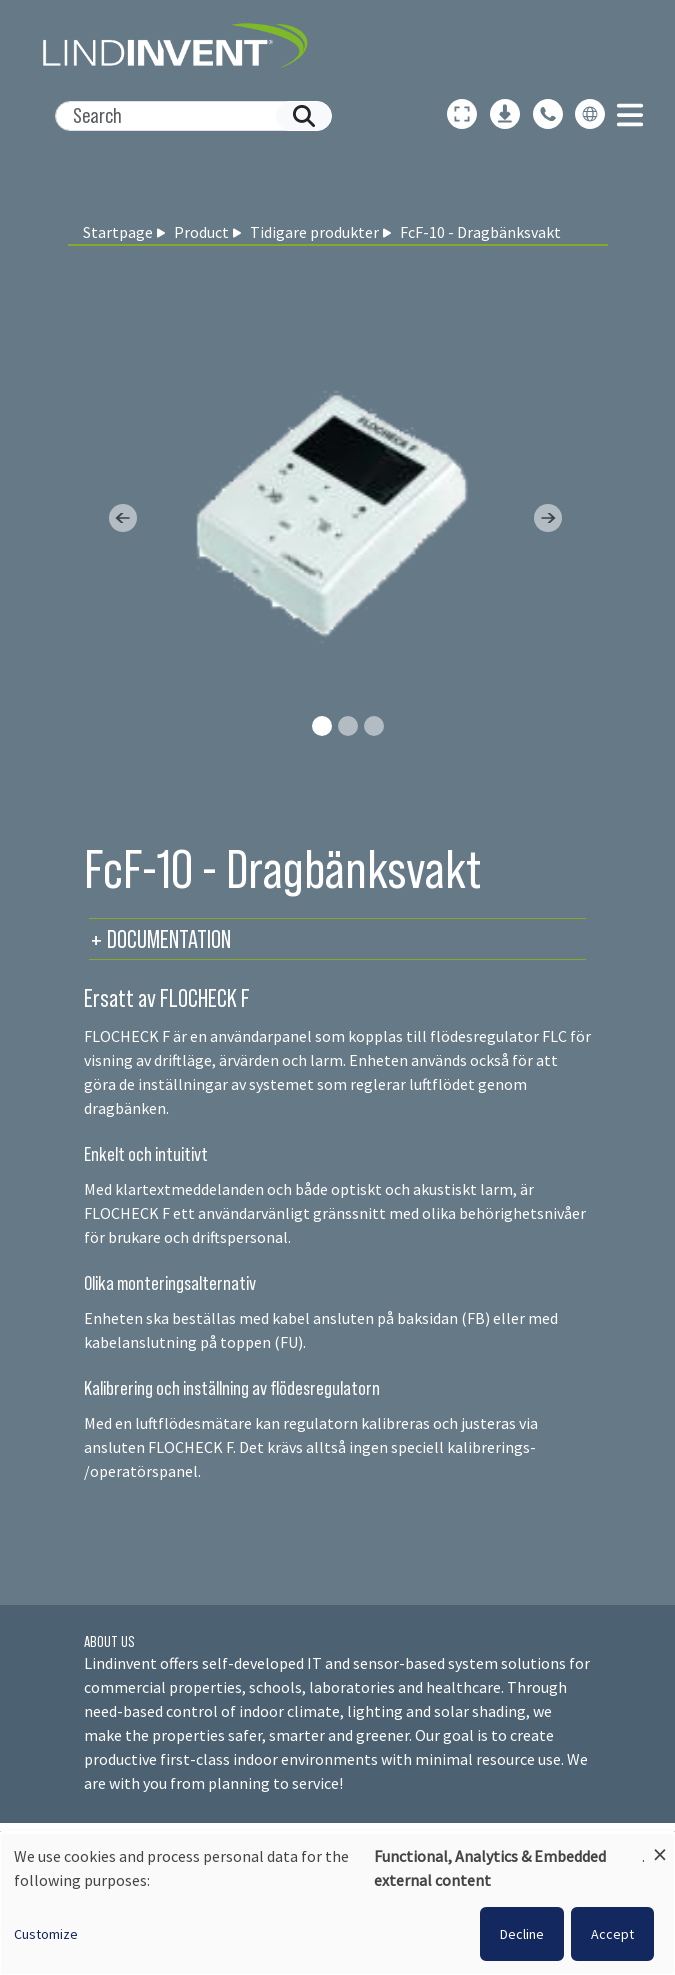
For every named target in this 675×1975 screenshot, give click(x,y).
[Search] (185, 116)
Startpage (118, 232)
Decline (522, 1934)
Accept (612, 1934)
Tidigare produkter (314, 232)
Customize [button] (46, 1934)
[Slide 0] (322, 726)
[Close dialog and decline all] (660, 1845)
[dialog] (337, 1904)
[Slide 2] (374, 726)
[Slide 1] (348, 726)
